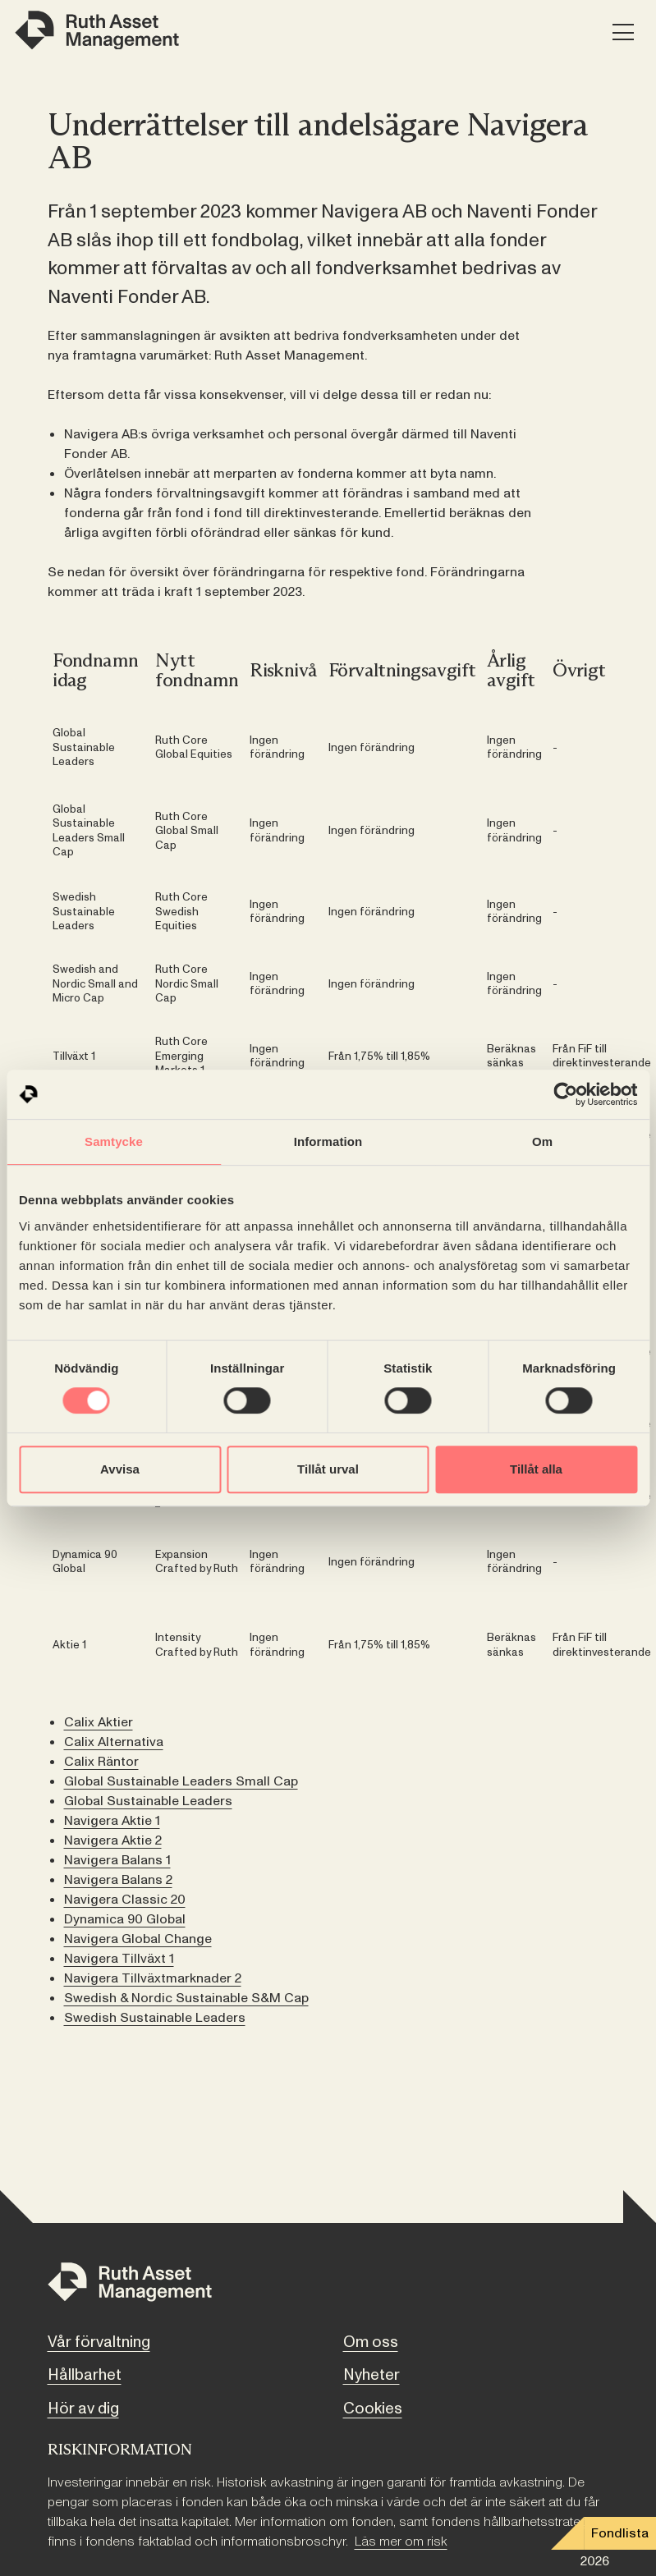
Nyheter (371, 2375)
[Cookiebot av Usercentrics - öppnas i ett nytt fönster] (565, 1094)
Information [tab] (328, 1141)
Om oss (370, 2342)
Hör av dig (83, 2408)
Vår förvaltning (99, 2342)
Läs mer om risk (401, 2541)
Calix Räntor (101, 1762)
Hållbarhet (85, 2375)
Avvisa (120, 1469)
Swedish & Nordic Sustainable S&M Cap (186, 1998)
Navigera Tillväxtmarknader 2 (152, 1978)
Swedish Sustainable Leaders (154, 2018)
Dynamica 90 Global (125, 1919)
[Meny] (622, 33)
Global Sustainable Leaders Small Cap (181, 1781)
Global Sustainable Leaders (148, 1801)
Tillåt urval (328, 1469)
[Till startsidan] (130, 2285)
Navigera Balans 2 (118, 1880)
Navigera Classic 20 (125, 1900)
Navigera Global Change (138, 1939)
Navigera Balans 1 (117, 1860)
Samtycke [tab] (114, 1141)
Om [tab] (542, 1141)
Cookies (372, 2408)
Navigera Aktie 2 (113, 1840)
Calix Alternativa (113, 1742)
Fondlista (620, 2533)
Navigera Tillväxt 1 (119, 1959)
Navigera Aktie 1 (112, 1821)
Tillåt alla (536, 1469)
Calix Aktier (98, 1722)
